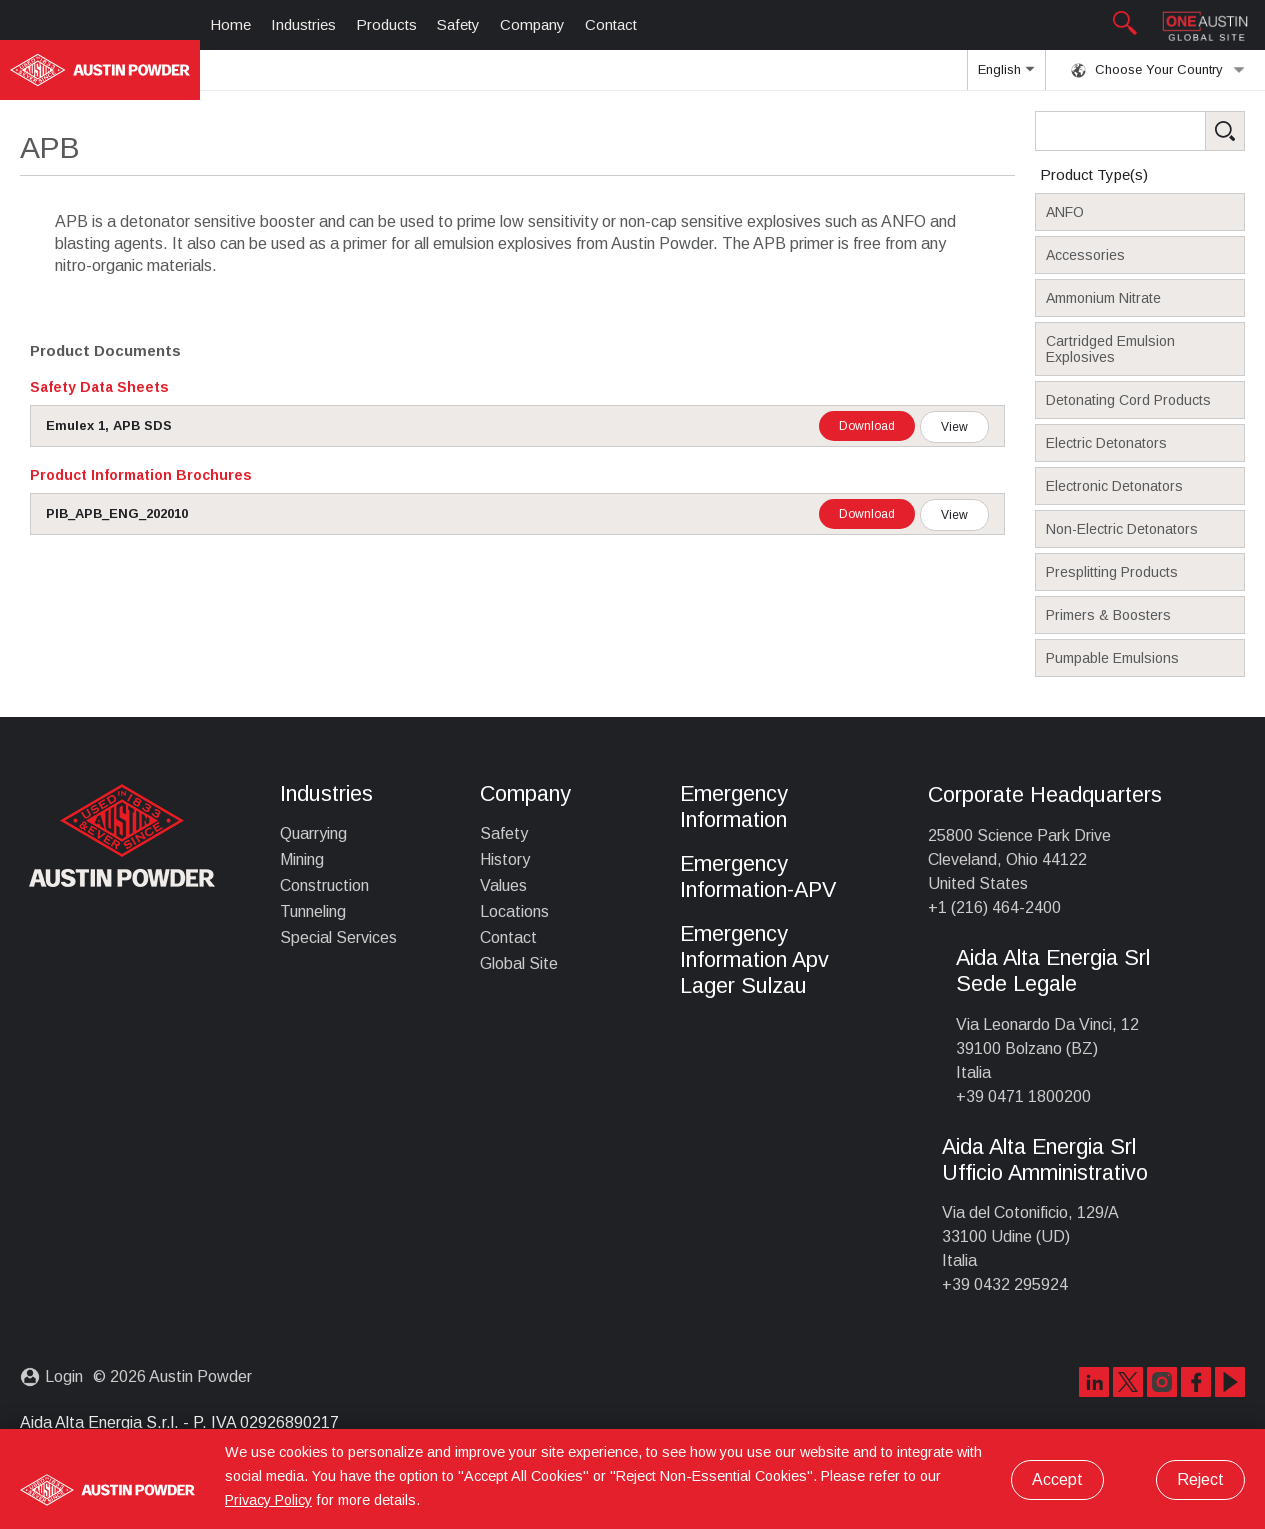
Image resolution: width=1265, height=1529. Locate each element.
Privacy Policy (268, 1500)
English (1006, 76)
